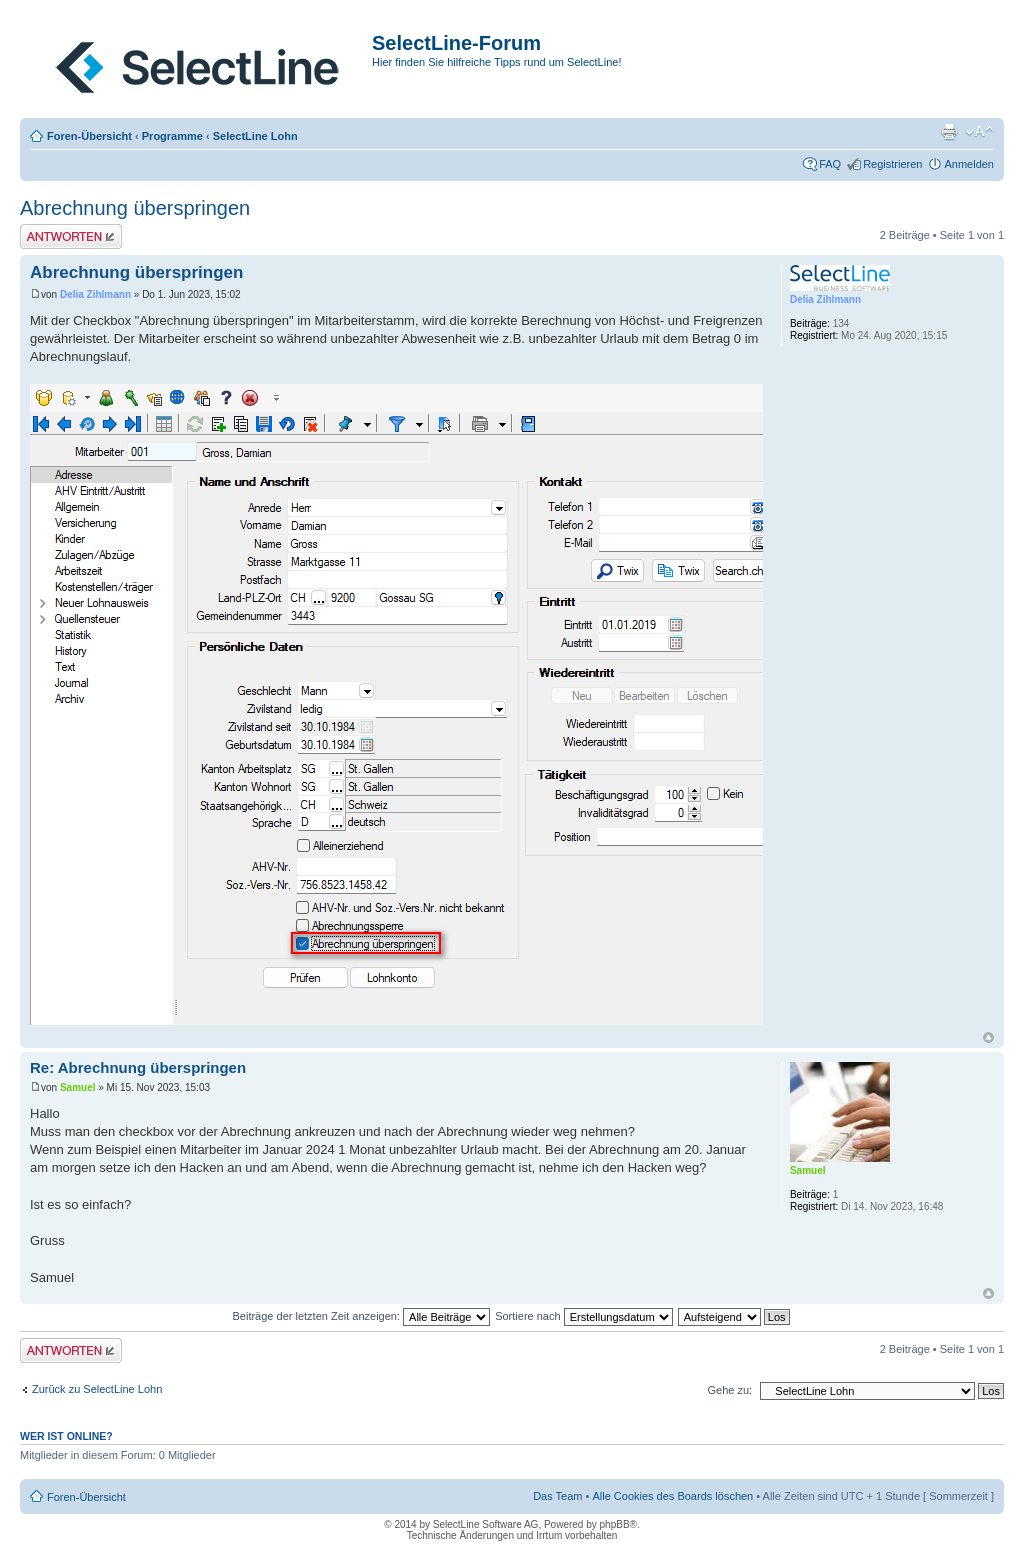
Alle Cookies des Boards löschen (672, 1496)
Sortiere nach (583, 1316)
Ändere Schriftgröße (979, 132)
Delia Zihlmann (95, 294)
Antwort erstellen (71, 236)
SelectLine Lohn (255, 136)
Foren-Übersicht (89, 136)
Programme (172, 136)
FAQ (830, 164)
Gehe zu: (729, 1390)
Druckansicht (949, 132)
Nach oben (988, 1037)
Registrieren (892, 164)
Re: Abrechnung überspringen (138, 1067)
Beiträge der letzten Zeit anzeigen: (361, 1316)
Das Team (557, 1496)
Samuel (78, 1087)
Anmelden (969, 164)
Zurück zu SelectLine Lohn (97, 1389)
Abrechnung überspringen (135, 208)
